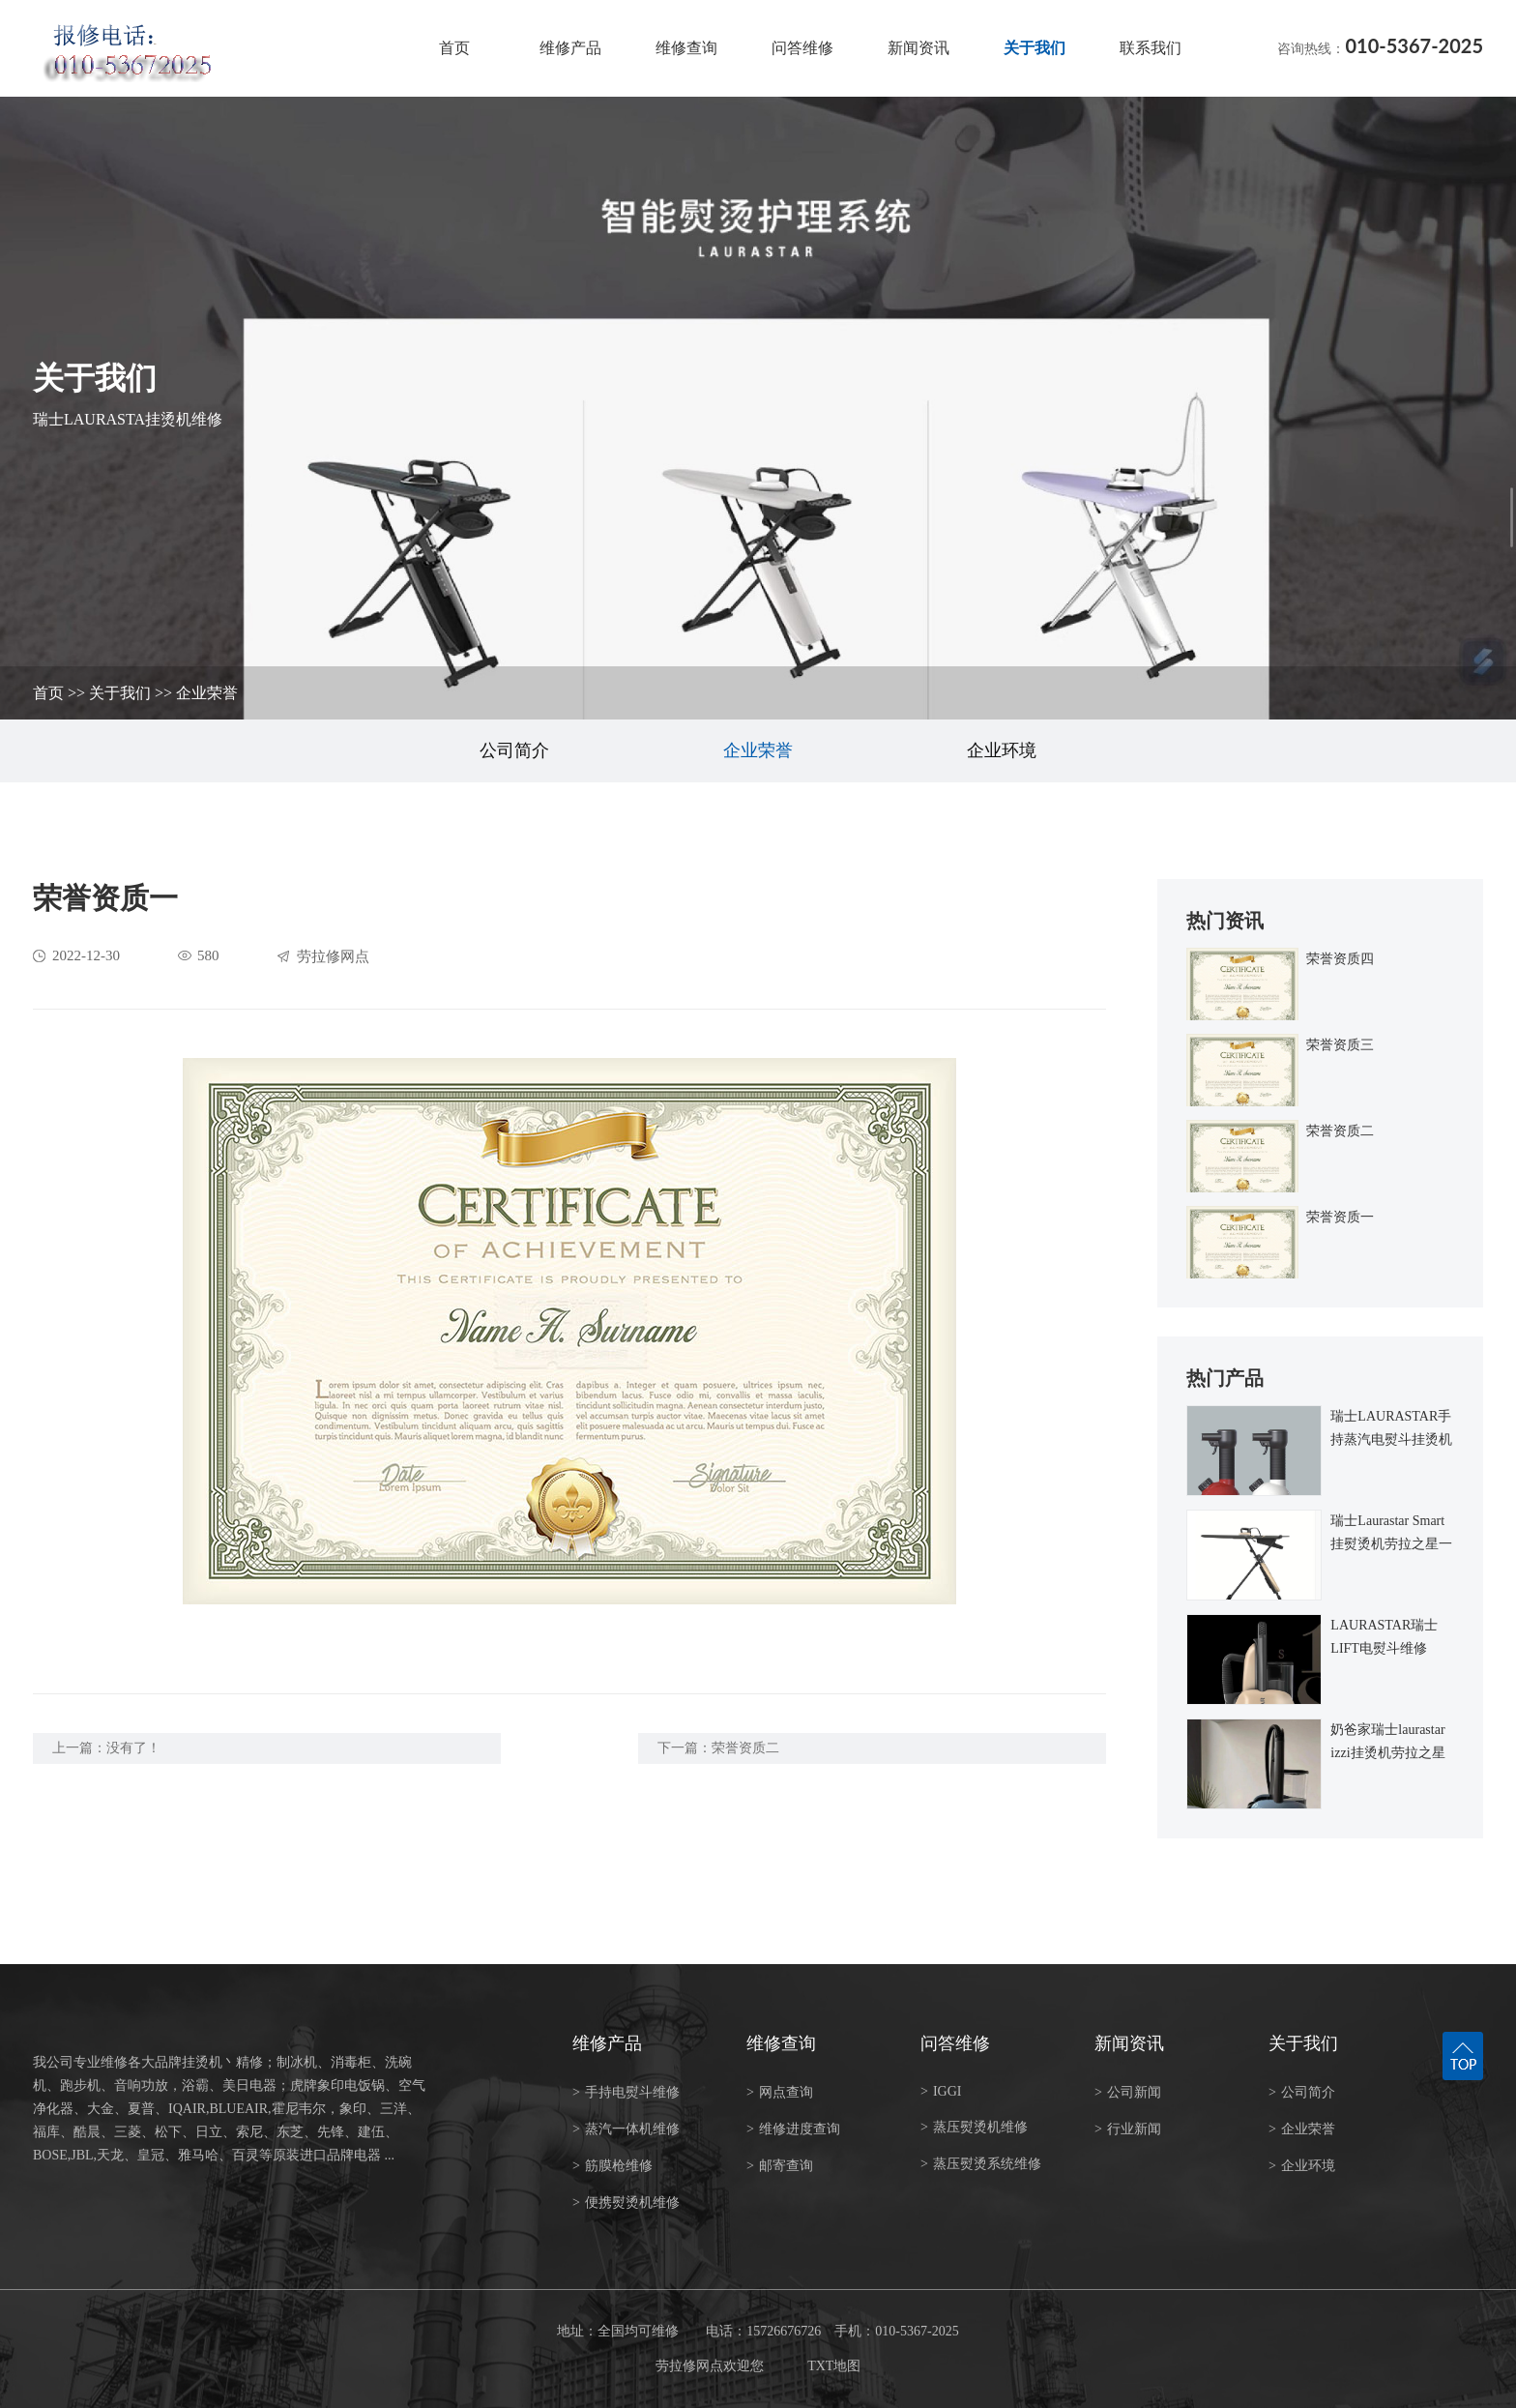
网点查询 (779, 2092)
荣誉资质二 (745, 1748)
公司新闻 (1127, 2092)
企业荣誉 (207, 693)
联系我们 (1150, 48)
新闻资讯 (918, 48)
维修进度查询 (793, 2129)
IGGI (940, 2091)
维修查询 (686, 48)
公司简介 (514, 750)
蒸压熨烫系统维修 (980, 2164)
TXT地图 (833, 2366)
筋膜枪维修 (612, 2165)
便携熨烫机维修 (626, 2202)
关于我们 (1034, 48)
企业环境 (1001, 750)
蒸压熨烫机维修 (974, 2127)
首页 (454, 48)
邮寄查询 (779, 2165)
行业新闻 (1127, 2129)
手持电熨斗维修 (626, 2092)
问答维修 (802, 48)
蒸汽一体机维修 (626, 2129)
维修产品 (570, 48)
